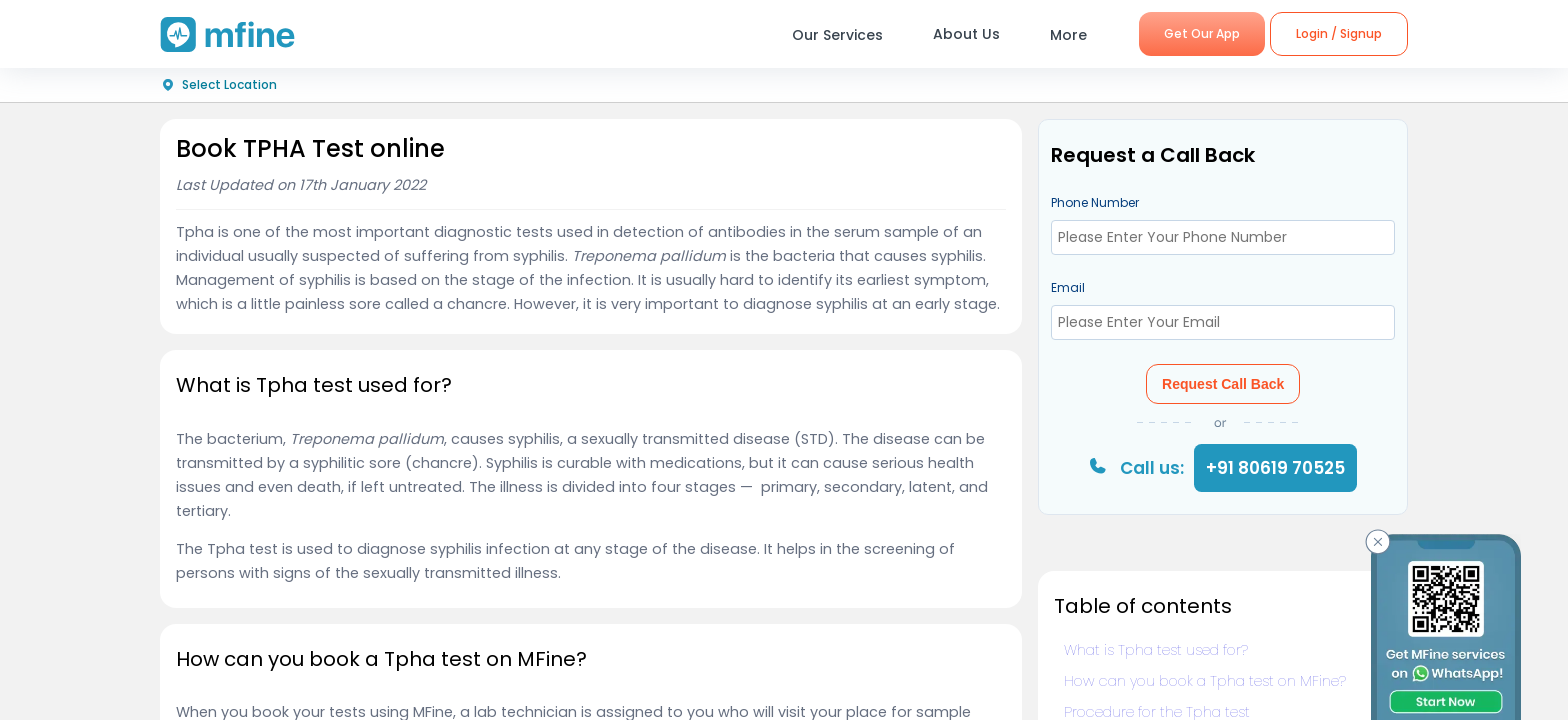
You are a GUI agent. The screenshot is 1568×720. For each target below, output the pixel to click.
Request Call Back (1223, 384)
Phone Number (1095, 202)
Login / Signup (1339, 33)
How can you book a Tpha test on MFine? (1205, 681)
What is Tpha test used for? (1156, 650)
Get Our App (1202, 33)
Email (1068, 287)
